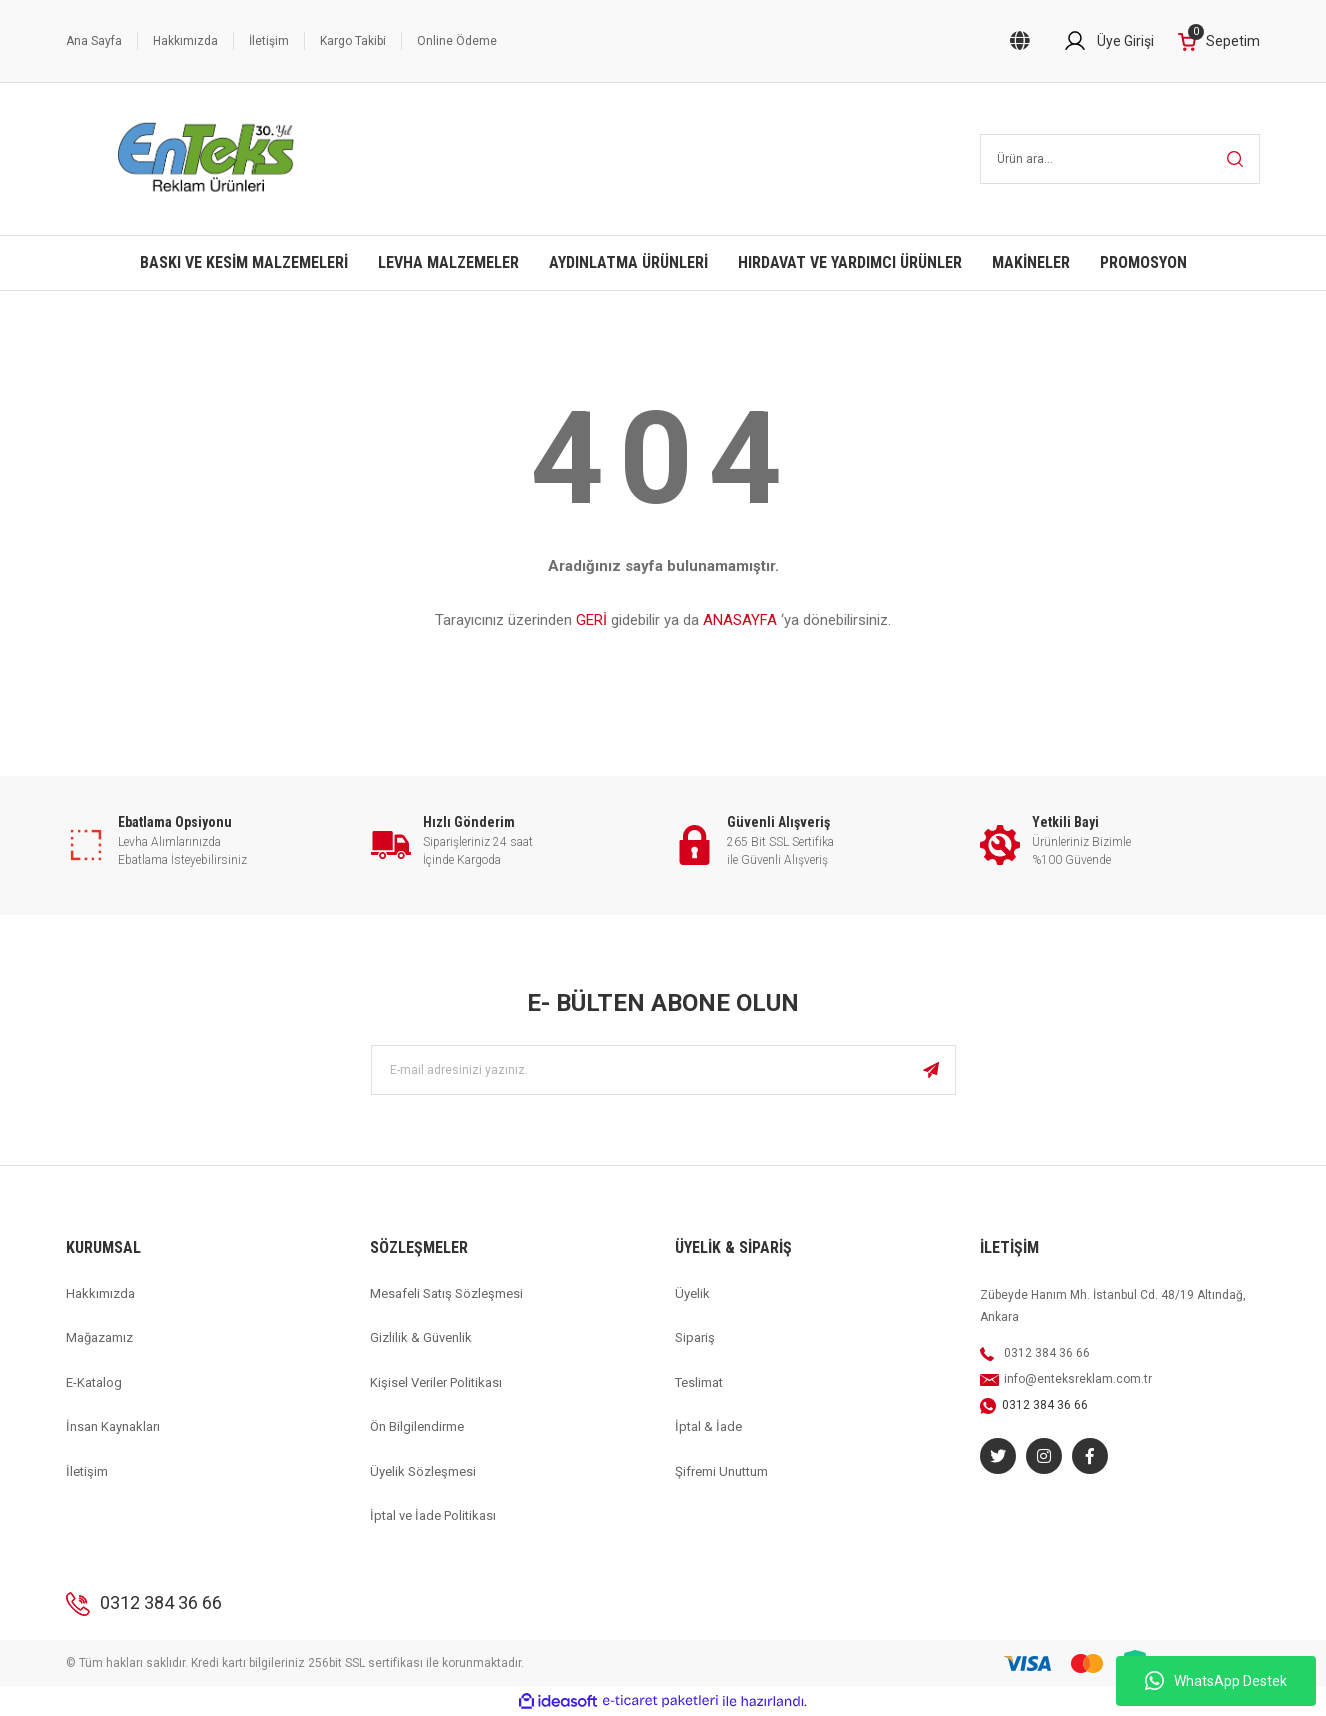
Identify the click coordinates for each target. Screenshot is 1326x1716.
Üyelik (692, 1293)
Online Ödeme (457, 41)
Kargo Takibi (353, 41)
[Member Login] (1108, 41)
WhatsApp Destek (1216, 1681)
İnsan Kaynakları (113, 1426)
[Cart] (1219, 41)
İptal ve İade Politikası (433, 1515)
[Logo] (206, 159)
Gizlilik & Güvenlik (421, 1337)
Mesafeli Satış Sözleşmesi (446, 1293)
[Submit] (931, 1070)
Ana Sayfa (94, 41)
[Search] (1120, 159)
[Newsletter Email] (663, 1070)
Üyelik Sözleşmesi (423, 1471)
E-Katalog (94, 1382)
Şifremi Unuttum (721, 1471)
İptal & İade (708, 1426)
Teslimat (699, 1382)
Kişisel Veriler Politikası (436, 1382)
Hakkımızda (185, 41)
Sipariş (695, 1337)
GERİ (591, 620)
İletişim (269, 41)
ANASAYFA (740, 620)
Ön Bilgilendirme (417, 1426)
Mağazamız (99, 1337)
